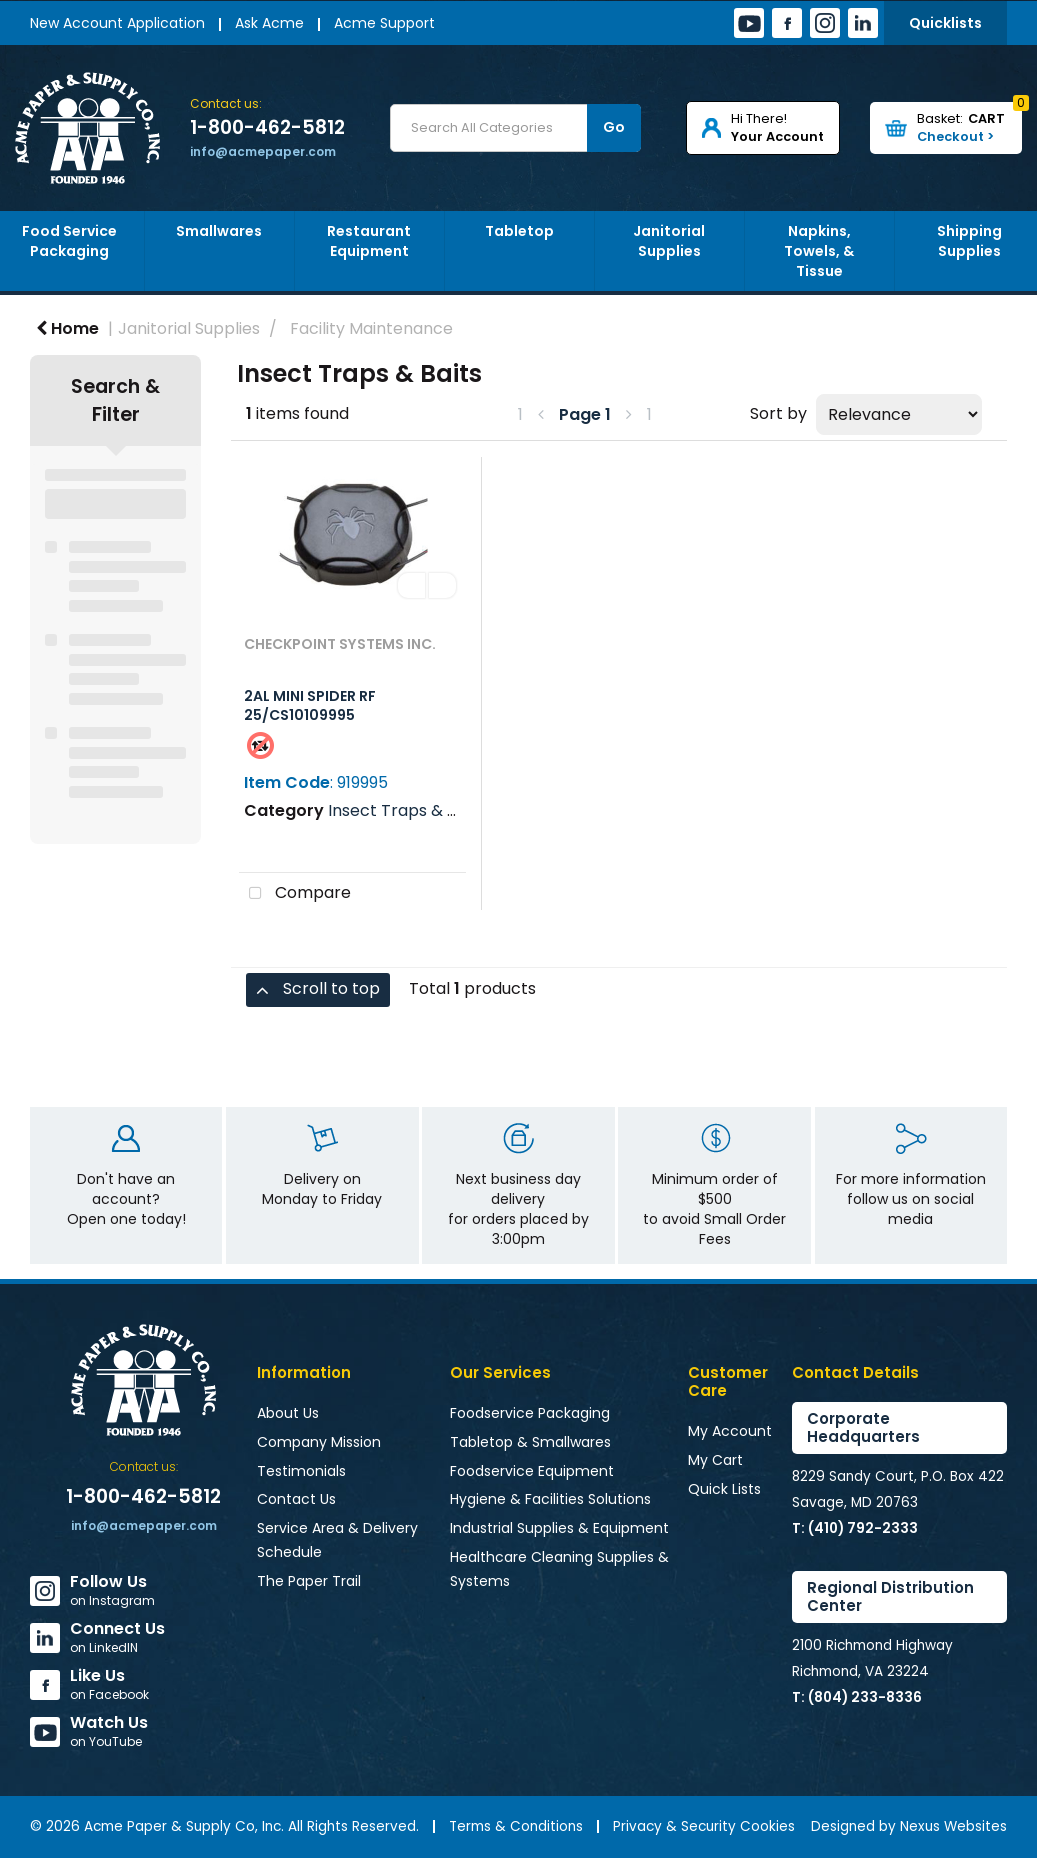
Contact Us (296, 1499)
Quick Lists (724, 1489)
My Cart (715, 1460)
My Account (730, 1431)
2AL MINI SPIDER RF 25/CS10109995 (310, 705)
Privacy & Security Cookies (704, 1826)
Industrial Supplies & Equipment (559, 1528)
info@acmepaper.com (263, 151)
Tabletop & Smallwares (530, 1442)
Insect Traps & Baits (406, 810)
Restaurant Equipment (369, 241)
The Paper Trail (309, 1581)
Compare (295, 894)
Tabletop (519, 231)
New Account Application (117, 23)
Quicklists (945, 23)
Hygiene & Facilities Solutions (550, 1499)
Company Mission (319, 1442)
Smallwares (219, 231)
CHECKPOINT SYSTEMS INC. (340, 644)
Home (67, 328)
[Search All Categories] (515, 128)
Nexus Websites (953, 1826)
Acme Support (384, 23)
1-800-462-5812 (267, 128)
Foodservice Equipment (532, 1471)
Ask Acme (269, 23)
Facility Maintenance (371, 328)
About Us (288, 1413)
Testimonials (301, 1471)
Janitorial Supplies (669, 241)
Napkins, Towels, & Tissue (819, 251)
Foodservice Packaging (530, 1413)
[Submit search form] (614, 128)
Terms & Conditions (516, 1826)
